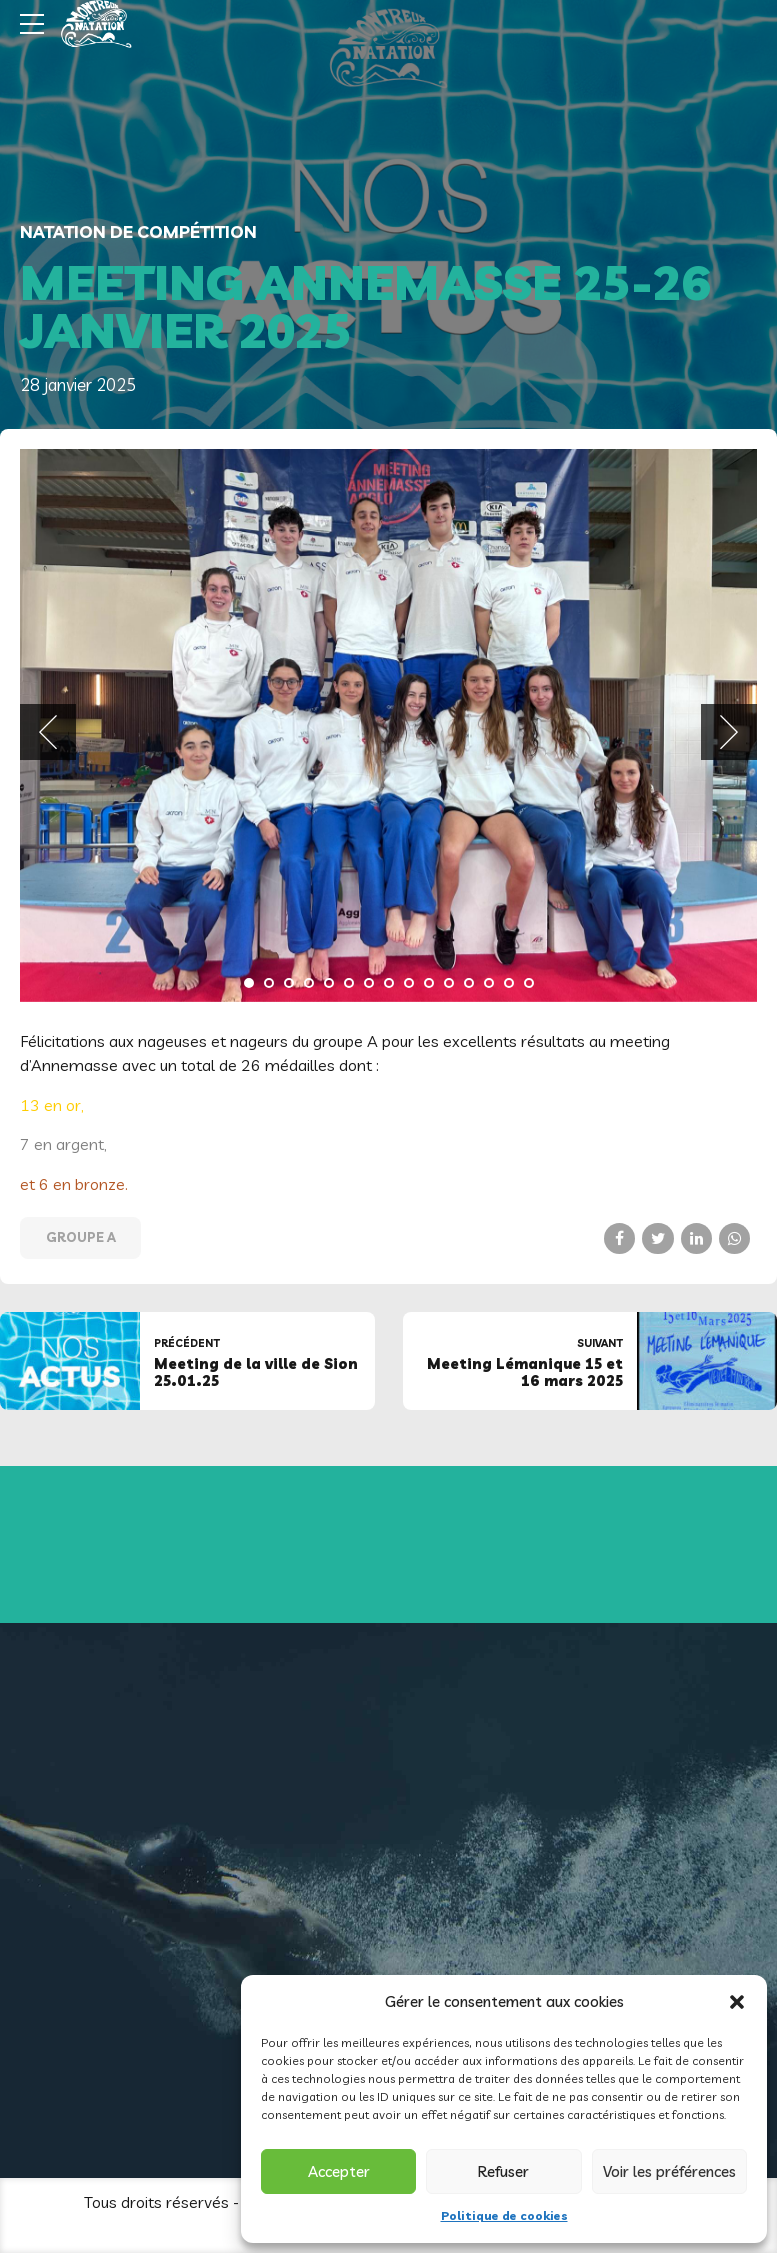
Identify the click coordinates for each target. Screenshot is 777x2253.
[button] (737, 2002)
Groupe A (81, 1237)
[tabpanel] (388, 725)
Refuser (503, 2171)
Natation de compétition (138, 231)
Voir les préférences (669, 2171)
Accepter (339, 2171)
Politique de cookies (504, 2215)
